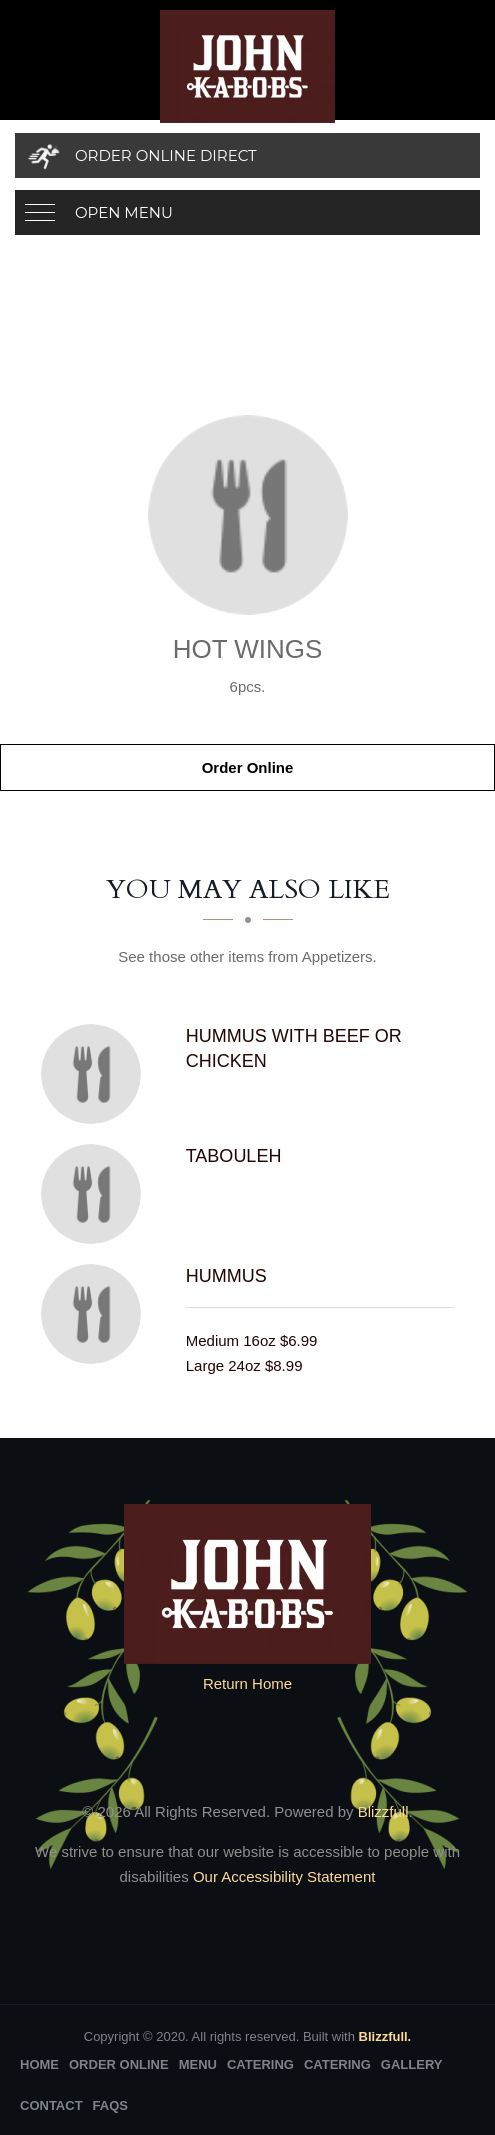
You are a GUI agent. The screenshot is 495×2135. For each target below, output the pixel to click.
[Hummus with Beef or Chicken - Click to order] (96, 1074)
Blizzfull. (385, 2036)
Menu (198, 2064)
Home (39, 2064)
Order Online (248, 767)
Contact (51, 2105)
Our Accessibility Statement (282, 1876)
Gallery (412, 2064)
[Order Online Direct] (247, 155)
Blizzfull (383, 1811)
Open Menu (124, 212)
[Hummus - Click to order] (96, 1314)
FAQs (110, 2105)
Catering (260, 2064)
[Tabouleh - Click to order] (96, 1194)
